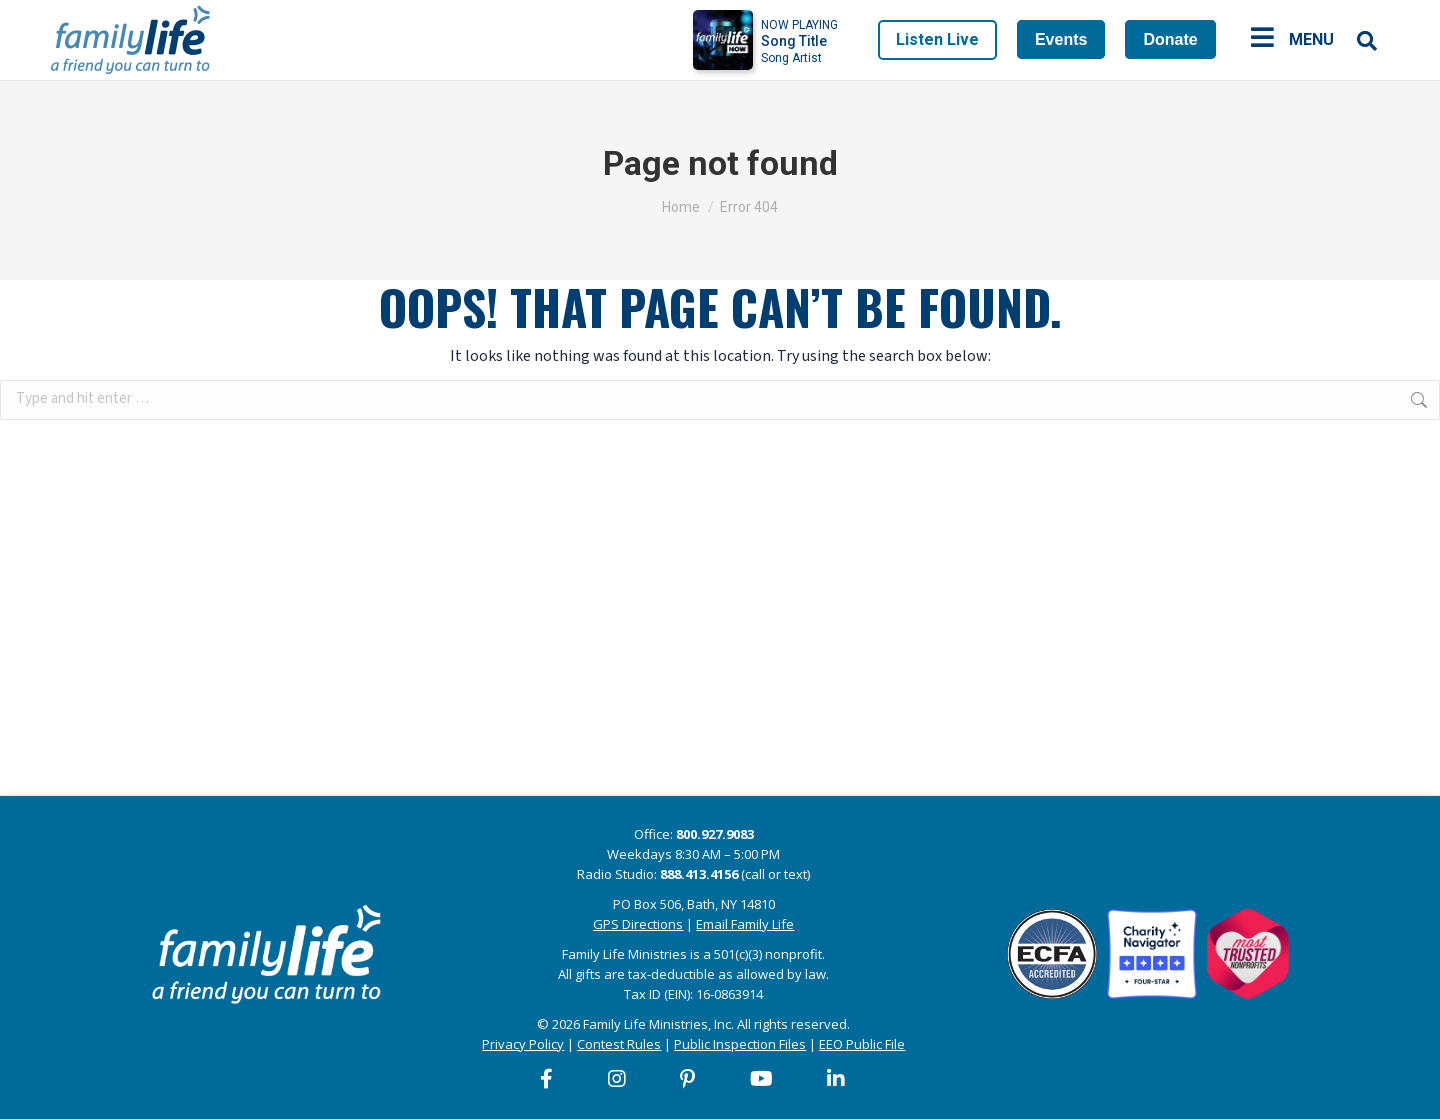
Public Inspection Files (740, 1044)
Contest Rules (619, 1044)
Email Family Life (745, 924)
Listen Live (937, 39)
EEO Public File (862, 1044)
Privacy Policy (523, 1044)
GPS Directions (638, 924)
